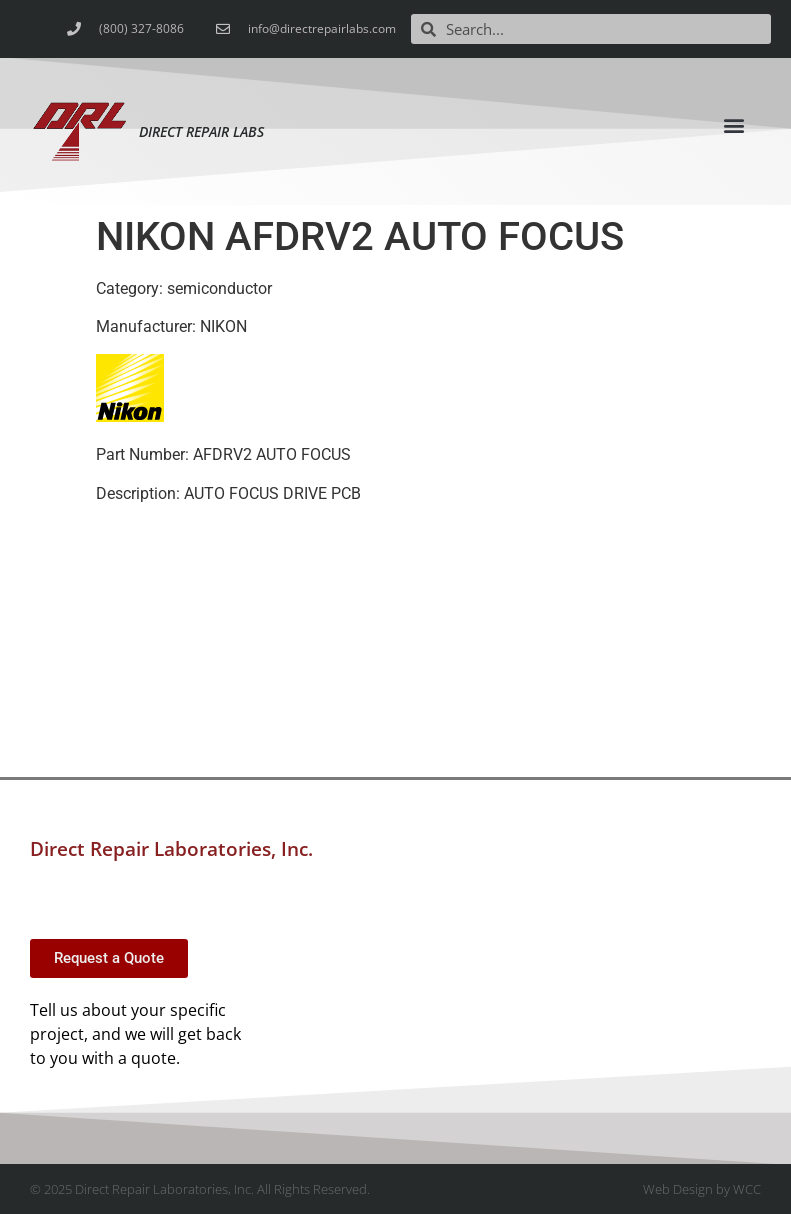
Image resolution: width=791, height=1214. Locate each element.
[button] (734, 124)
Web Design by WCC (702, 1189)
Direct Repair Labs (201, 131)
